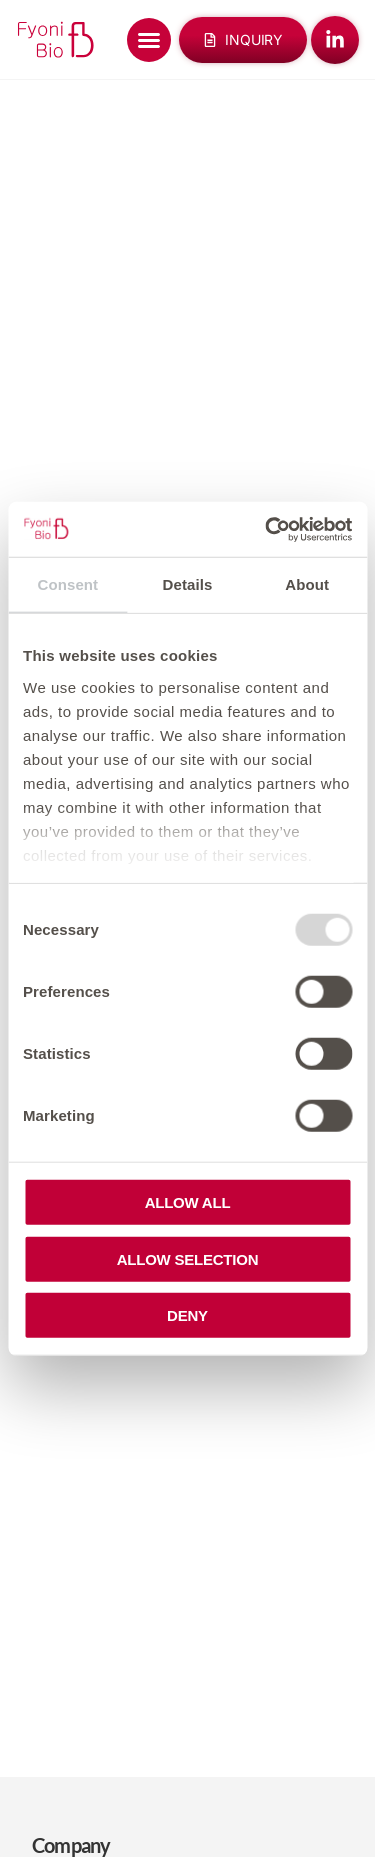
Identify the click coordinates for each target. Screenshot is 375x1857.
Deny (187, 1315)
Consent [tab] (67, 584)
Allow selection (188, 1258)
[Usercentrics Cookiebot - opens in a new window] (267, 529)
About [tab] (307, 584)
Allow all (188, 1202)
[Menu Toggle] (149, 40)
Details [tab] (188, 584)
